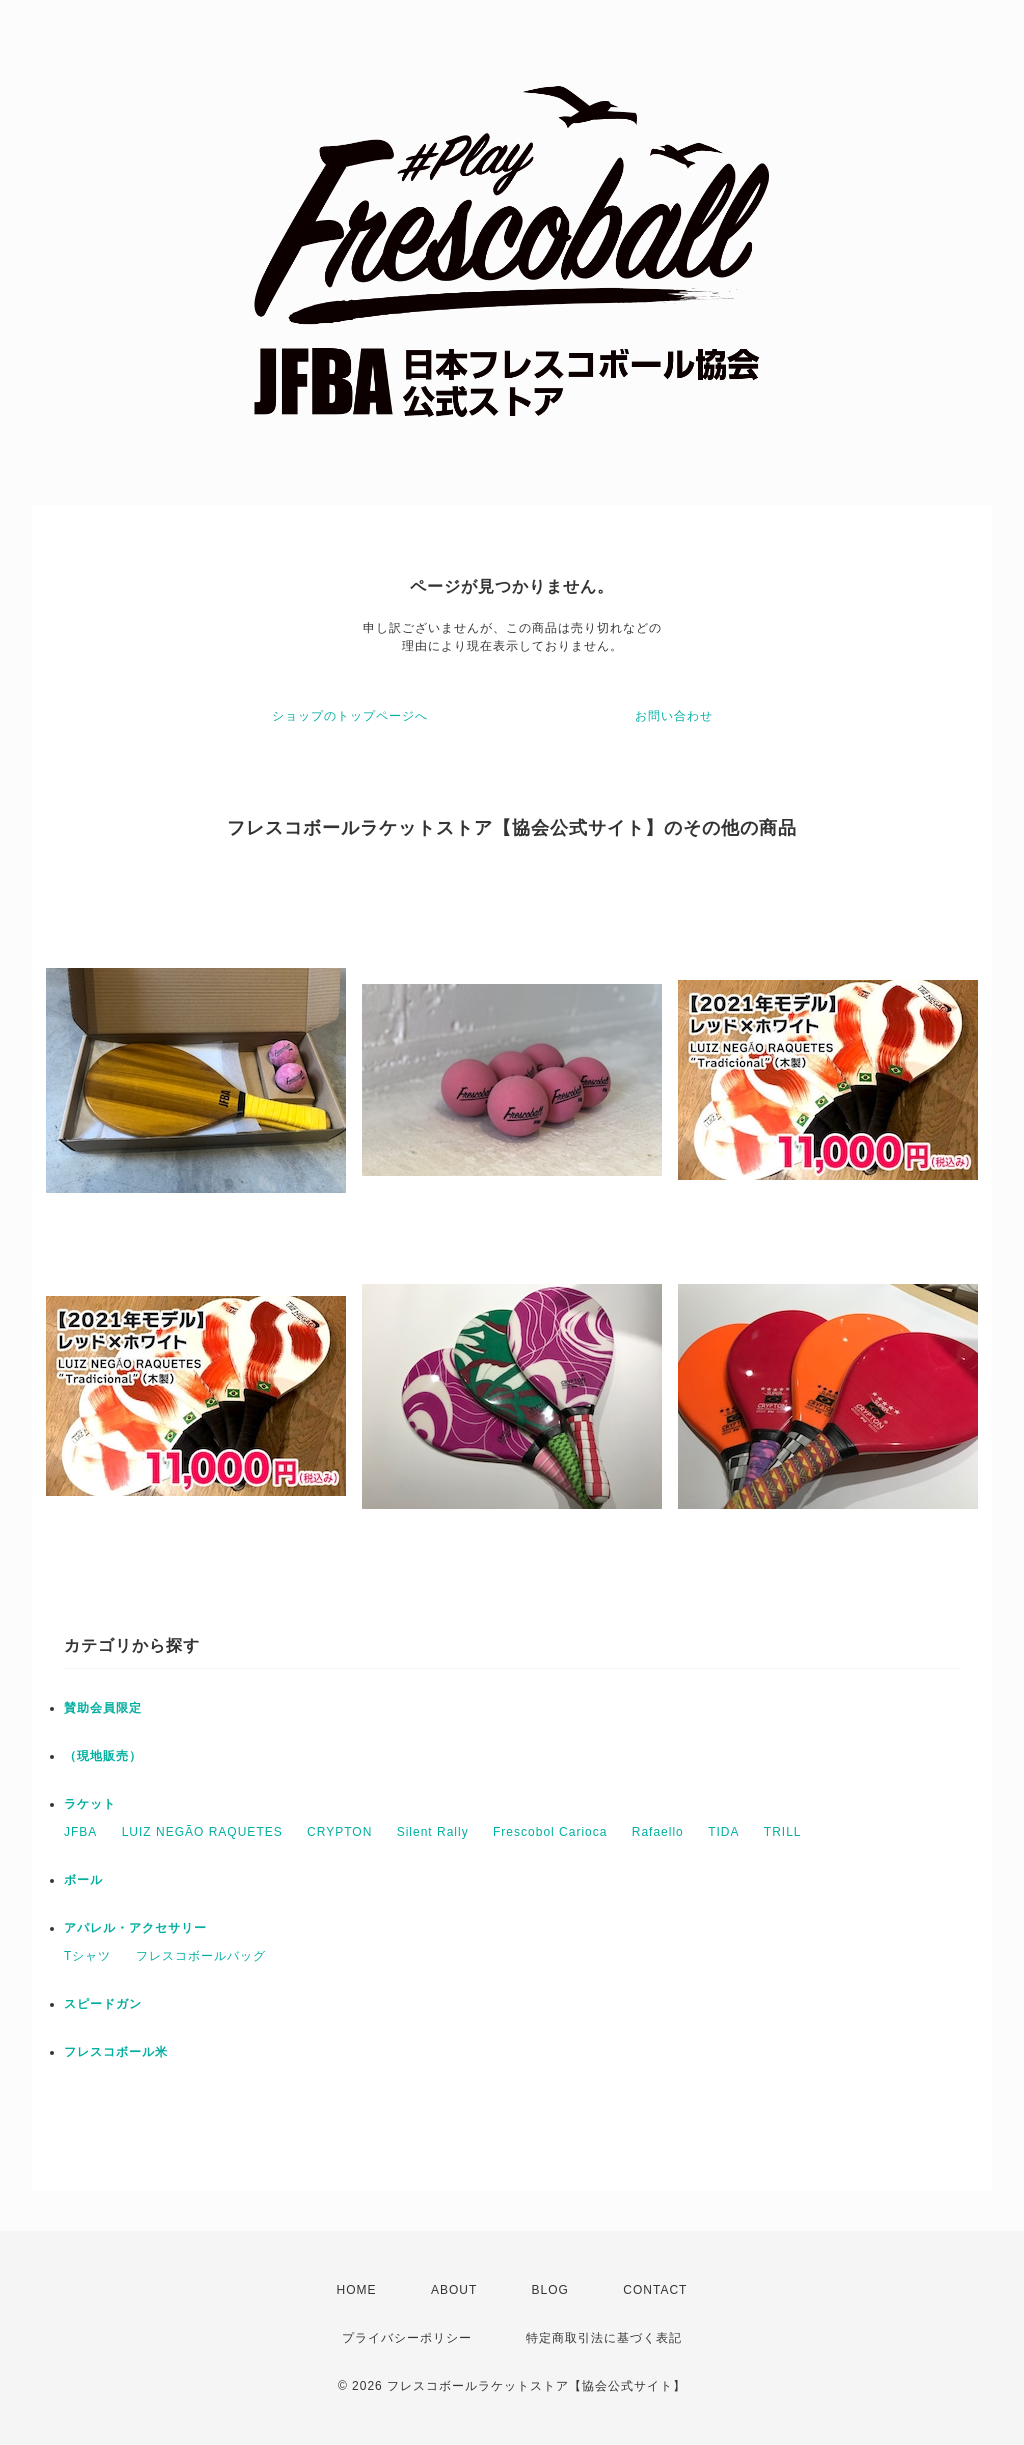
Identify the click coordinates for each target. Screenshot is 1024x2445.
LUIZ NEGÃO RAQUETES (202, 1832)
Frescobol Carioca (550, 1832)
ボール (83, 1880)
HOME (357, 2290)
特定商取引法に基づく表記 (604, 2338)
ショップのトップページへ (350, 716)
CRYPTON (339, 1832)
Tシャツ (87, 1956)
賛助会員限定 (103, 1708)
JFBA (80, 1832)
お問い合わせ (674, 716)
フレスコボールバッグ (201, 1956)
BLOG (550, 2290)
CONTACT (655, 2290)
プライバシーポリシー (407, 2338)
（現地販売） (103, 1756)
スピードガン (103, 2004)
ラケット (90, 1804)
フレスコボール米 (116, 2052)
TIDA (723, 1832)
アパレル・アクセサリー (135, 1928)
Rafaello (658, 1832)
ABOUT (454, 2290)
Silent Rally (433, 1832)
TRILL (783, 1832)
